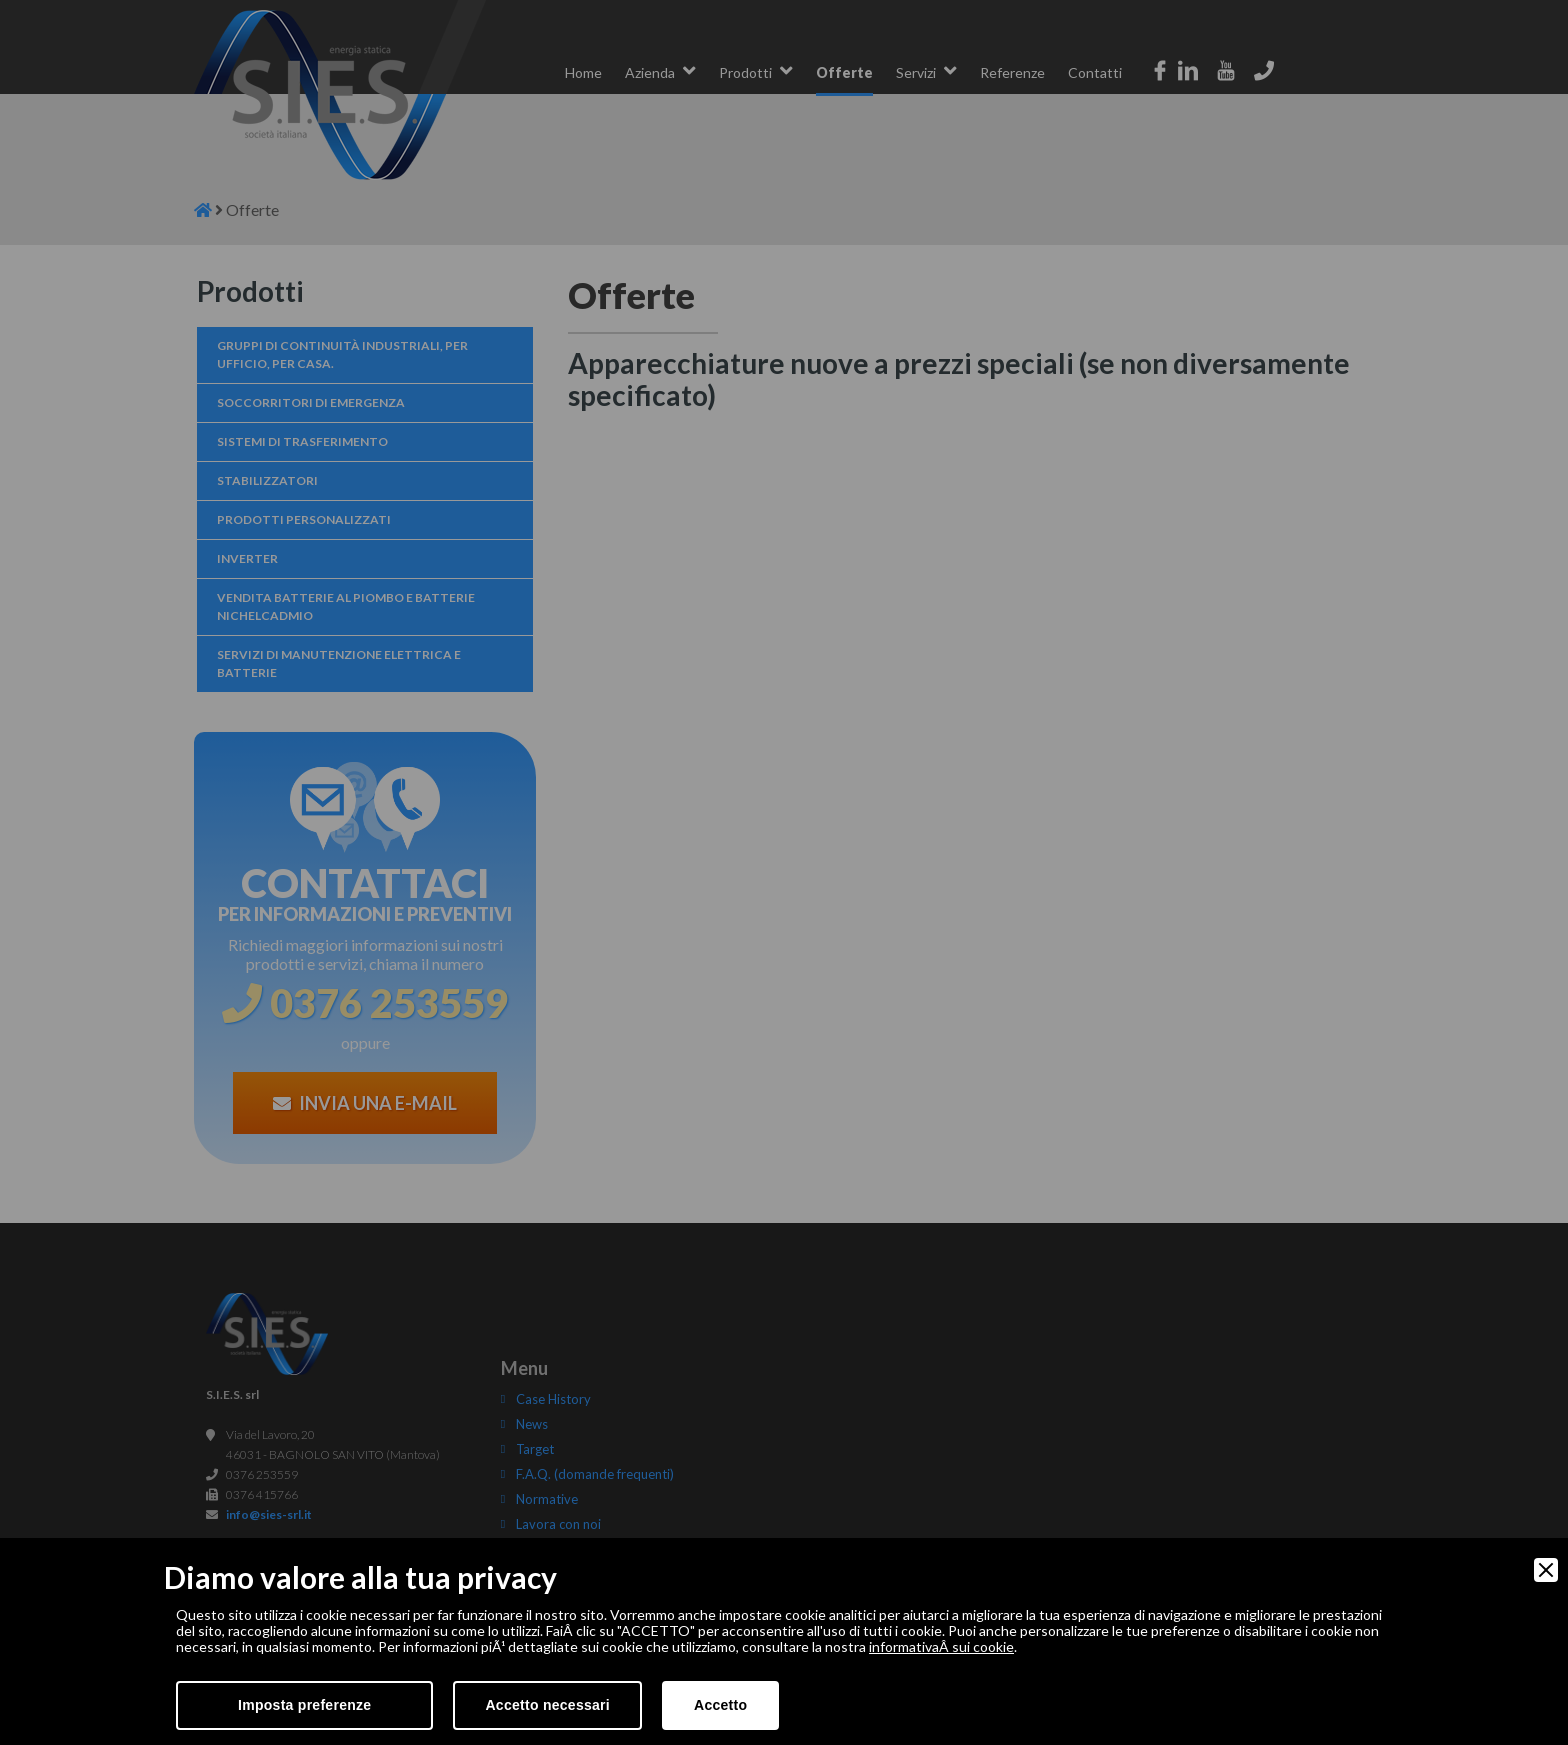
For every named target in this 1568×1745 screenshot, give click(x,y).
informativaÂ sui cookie (941, 1646)
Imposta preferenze (304, 1705)
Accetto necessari (547, 1705)
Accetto (720, 1705)
